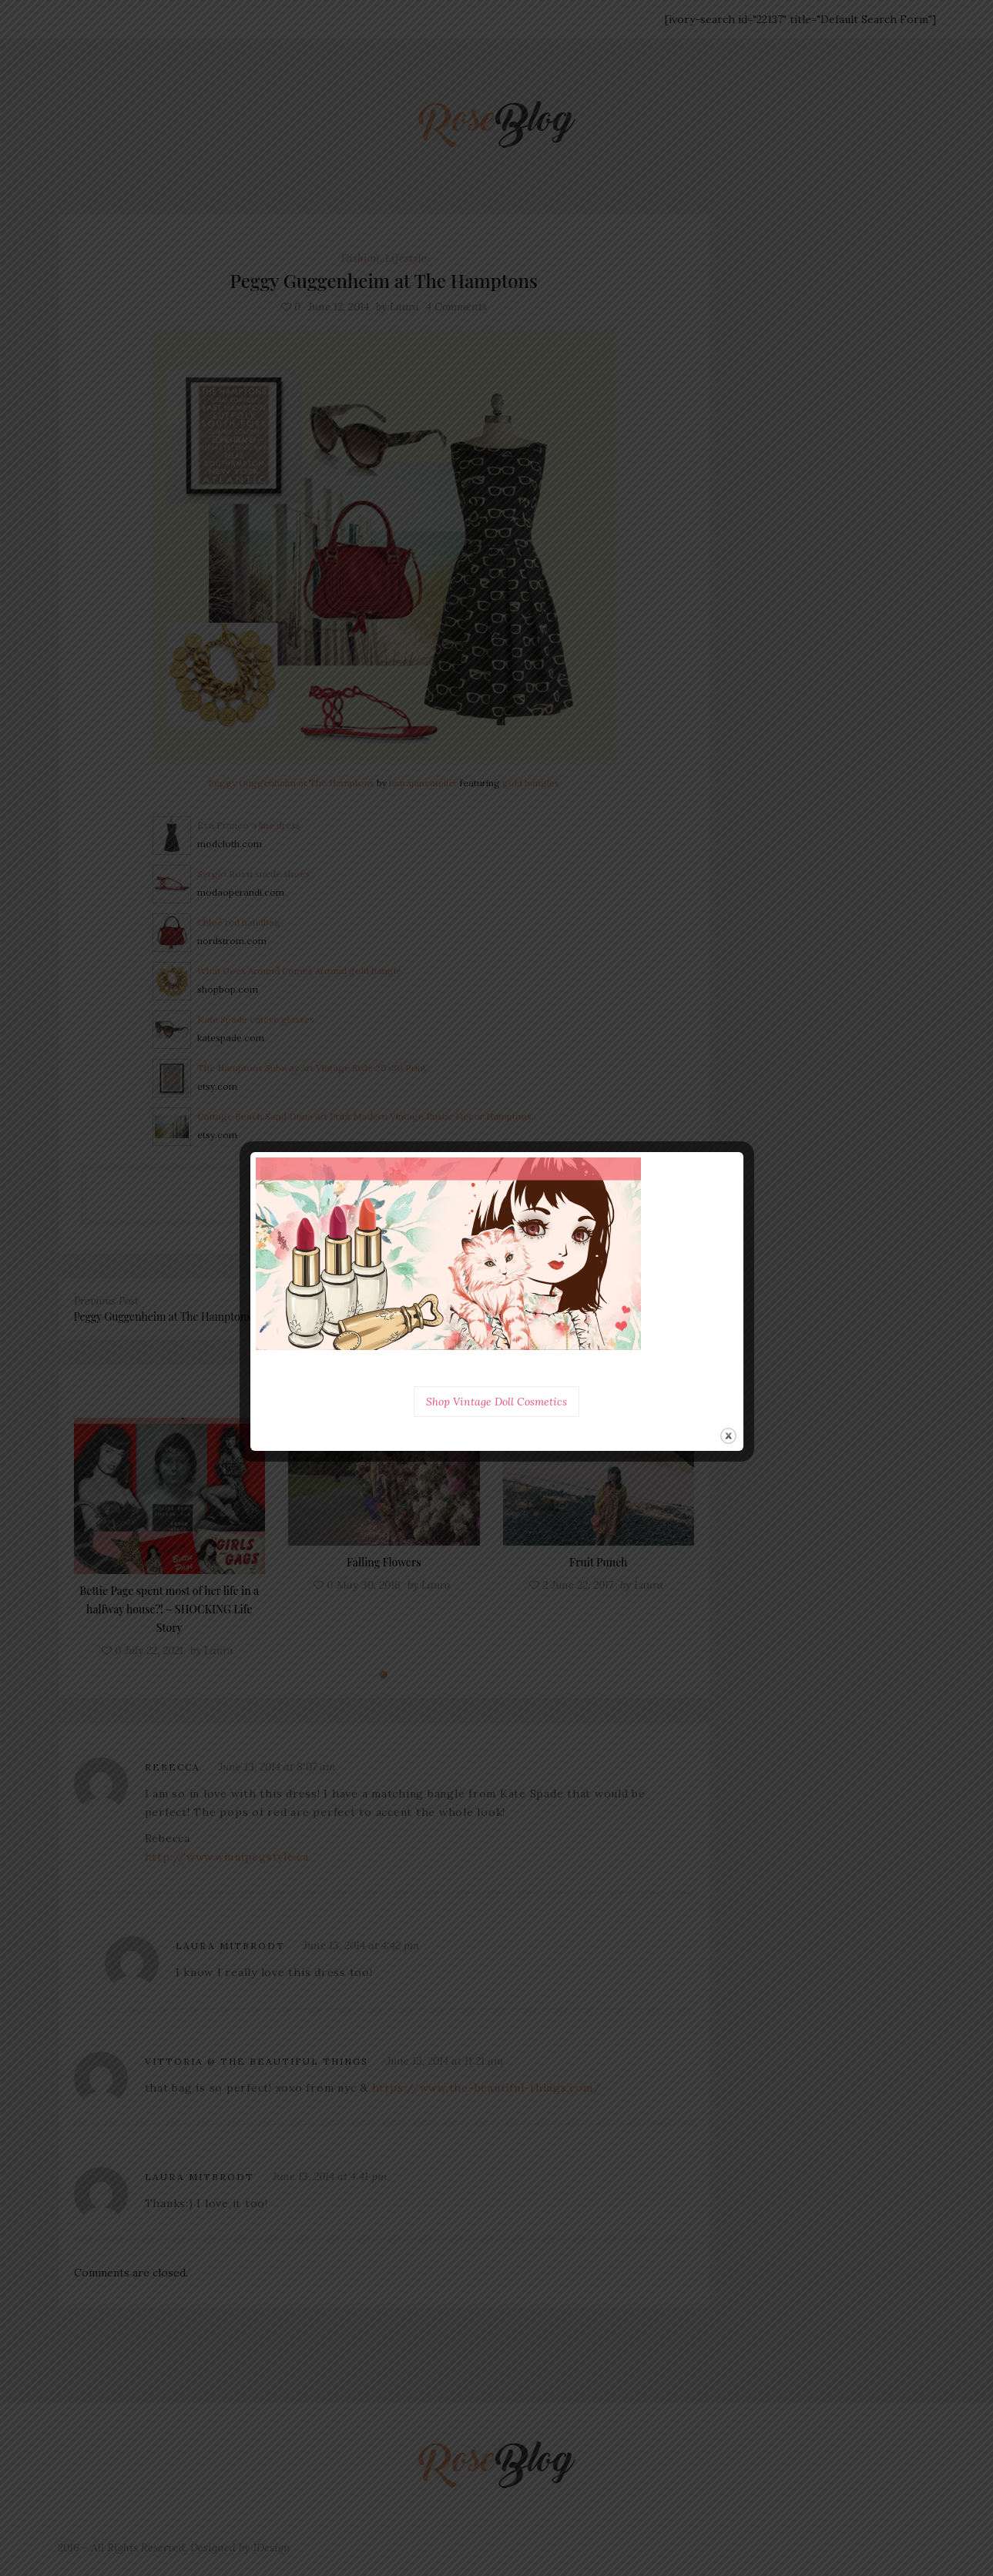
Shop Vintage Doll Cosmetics (496, 1402)
